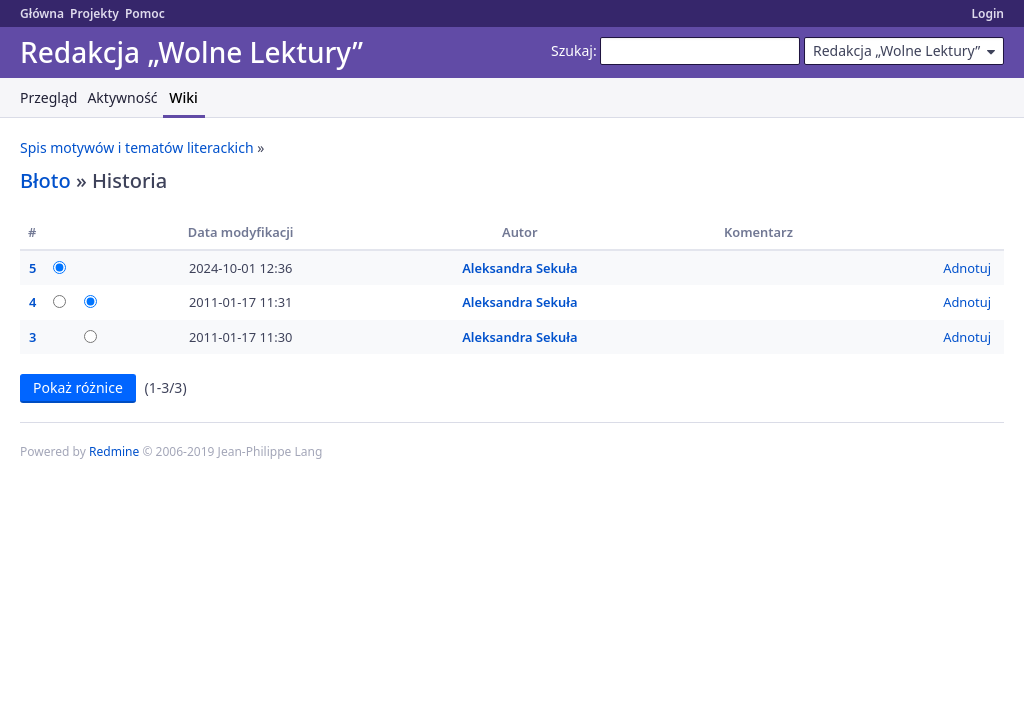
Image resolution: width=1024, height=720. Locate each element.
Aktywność (122, 97)
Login (987, 13)
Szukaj (572, 50)
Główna (42, 13)
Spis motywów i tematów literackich (137, 147)
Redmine (114, 451)
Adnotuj (967, 268)
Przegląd (48, 97)
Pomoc (145, 13)
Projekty (94, 13)
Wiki (183, 97)
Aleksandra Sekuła (519, 268)
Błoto (45, 180)
